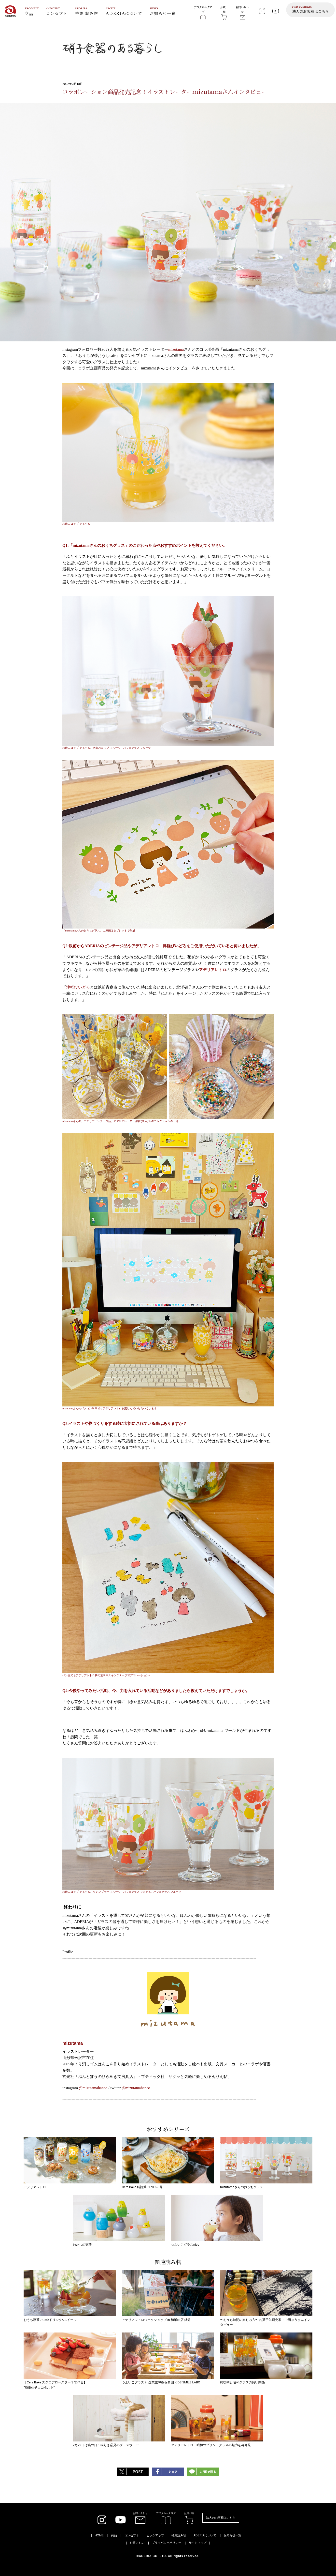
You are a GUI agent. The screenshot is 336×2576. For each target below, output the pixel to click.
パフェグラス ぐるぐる (137, 1891)
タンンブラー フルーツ (107, 1891)
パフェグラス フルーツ (137, 747)
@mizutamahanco (93, 2088)
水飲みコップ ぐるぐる (76, 523)
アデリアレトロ (212, 970)
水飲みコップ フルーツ (107, 747)
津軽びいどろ (78, 987)
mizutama (176, 349)
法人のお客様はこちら (221, 2517)
